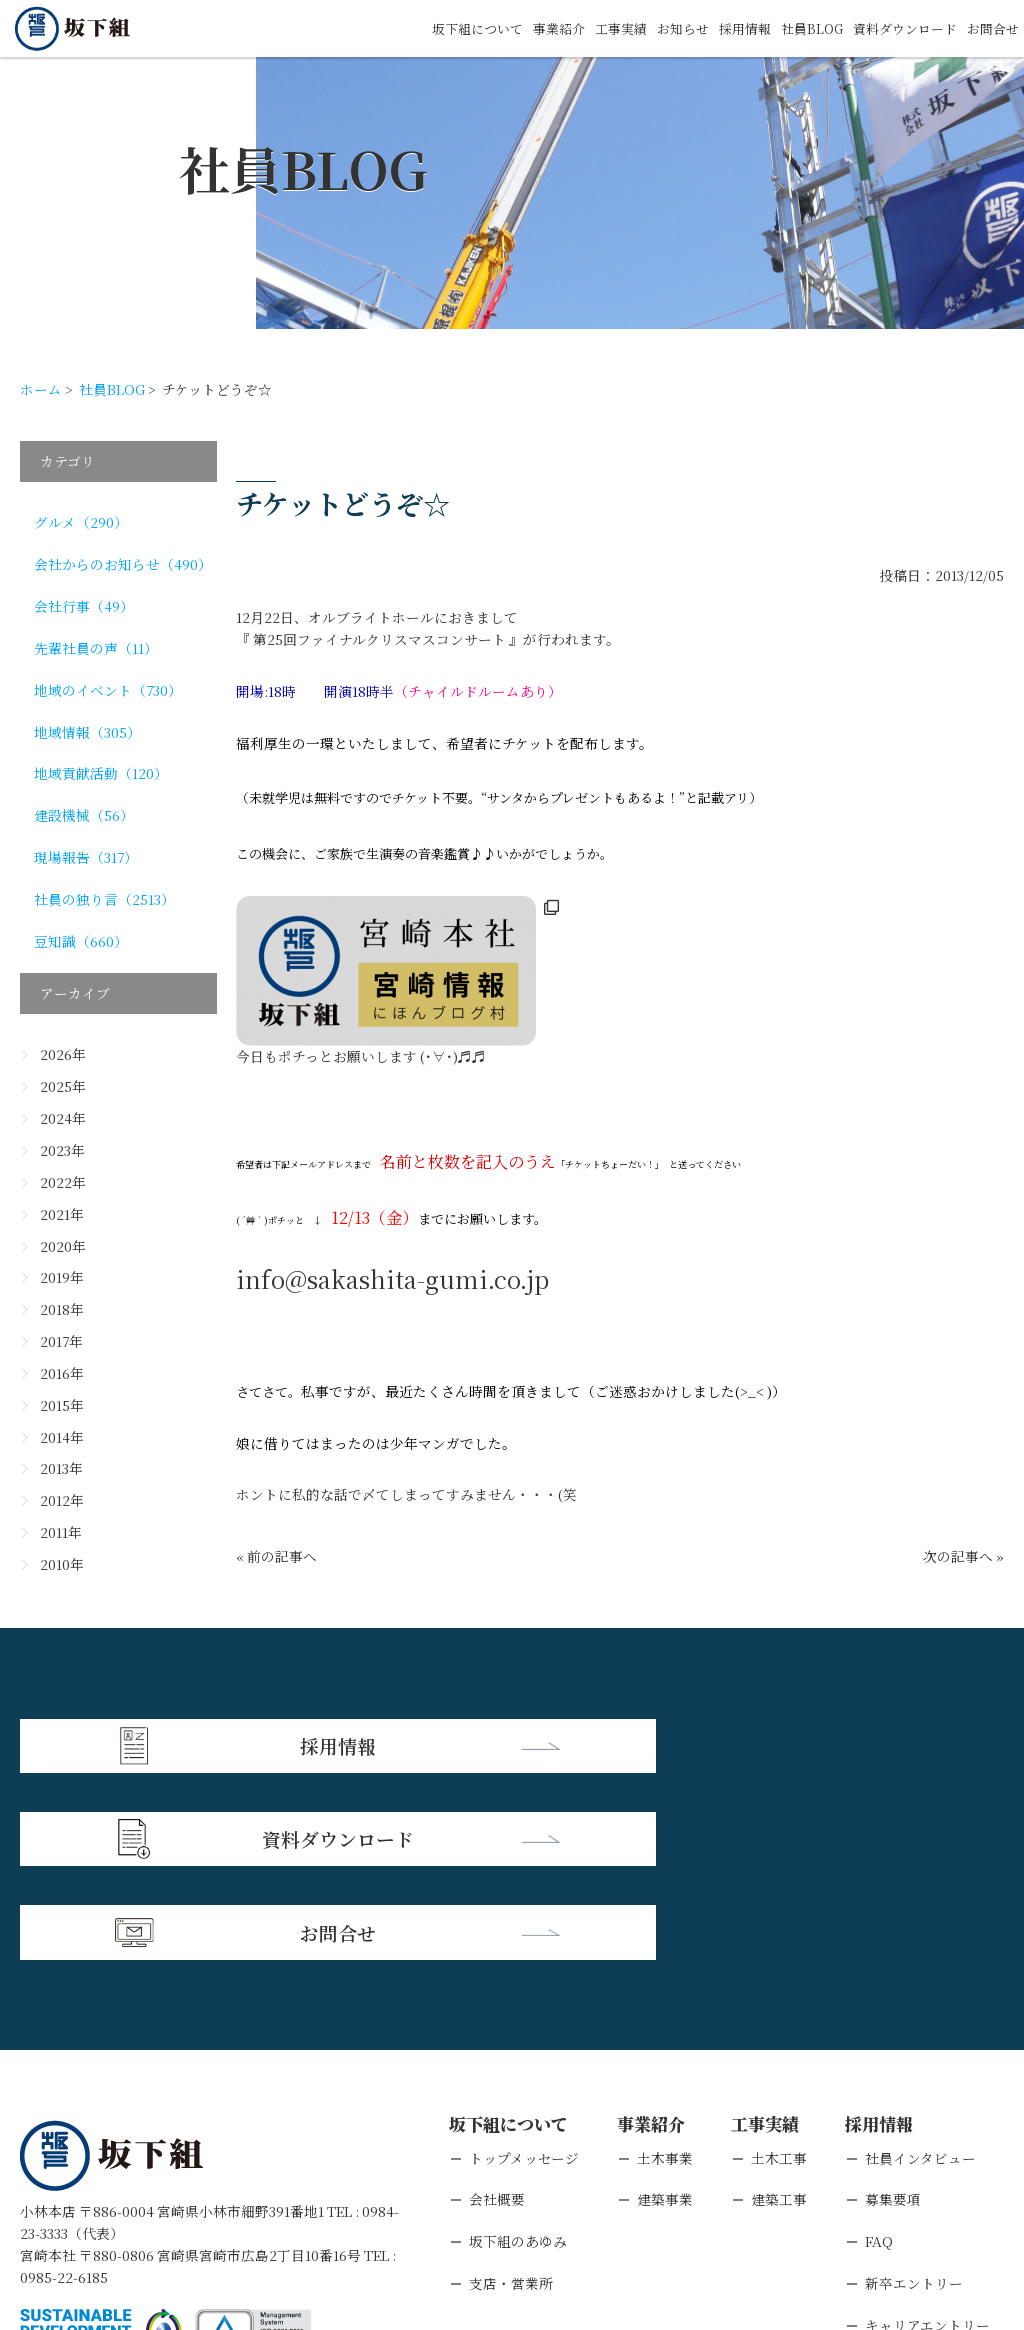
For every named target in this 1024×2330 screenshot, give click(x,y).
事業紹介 (529, 28)
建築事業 (665, 2007)
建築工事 (779, 2007)
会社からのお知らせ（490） (123, 564)
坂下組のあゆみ (518, 2049)
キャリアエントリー (927, 2132)
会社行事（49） (84, 606)
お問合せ (991, 28)
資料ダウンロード (897, 28)
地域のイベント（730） (108, 690)
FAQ (879, 2049)
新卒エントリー (914, 2091)
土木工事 (779, 1965)
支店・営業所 (511, 2091)
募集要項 (893, 2007)
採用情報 (727, 28)
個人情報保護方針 (192, 2205)
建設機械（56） (84, 815)
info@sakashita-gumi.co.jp (392, 1278)
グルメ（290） (81, 522)
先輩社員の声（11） (96, 648)
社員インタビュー (920, 1965)
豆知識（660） (81, 941)
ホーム (41, 389)
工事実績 (595, 28)
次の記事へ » (963, 1556)
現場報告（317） (86, 857)
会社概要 (497, 2007)
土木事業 (665, 1965)
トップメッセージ (524, 1965)
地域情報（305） (87, 732)
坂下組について (442, 28)
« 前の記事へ (276, 1556)
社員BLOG (798, 28)
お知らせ (661, 28)
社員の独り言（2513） (104, 899)
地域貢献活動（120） (101, 773)
